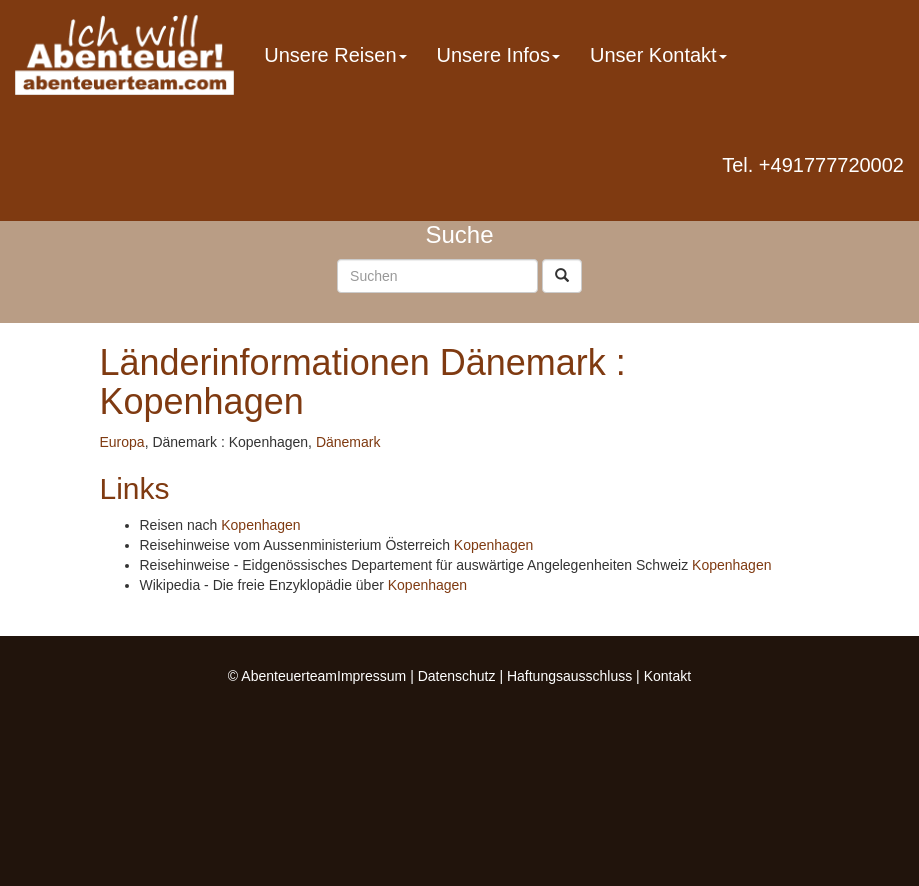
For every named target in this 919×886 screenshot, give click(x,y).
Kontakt (667, 676)
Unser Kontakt (658, 55)
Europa (122, 442)
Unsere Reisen (335, 55)
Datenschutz (457, 676)
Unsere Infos (498, 55)
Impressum (371, 676)
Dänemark (348, 442)
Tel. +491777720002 (813, 165)
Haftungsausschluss (569, 676)
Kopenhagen (260, 525)
